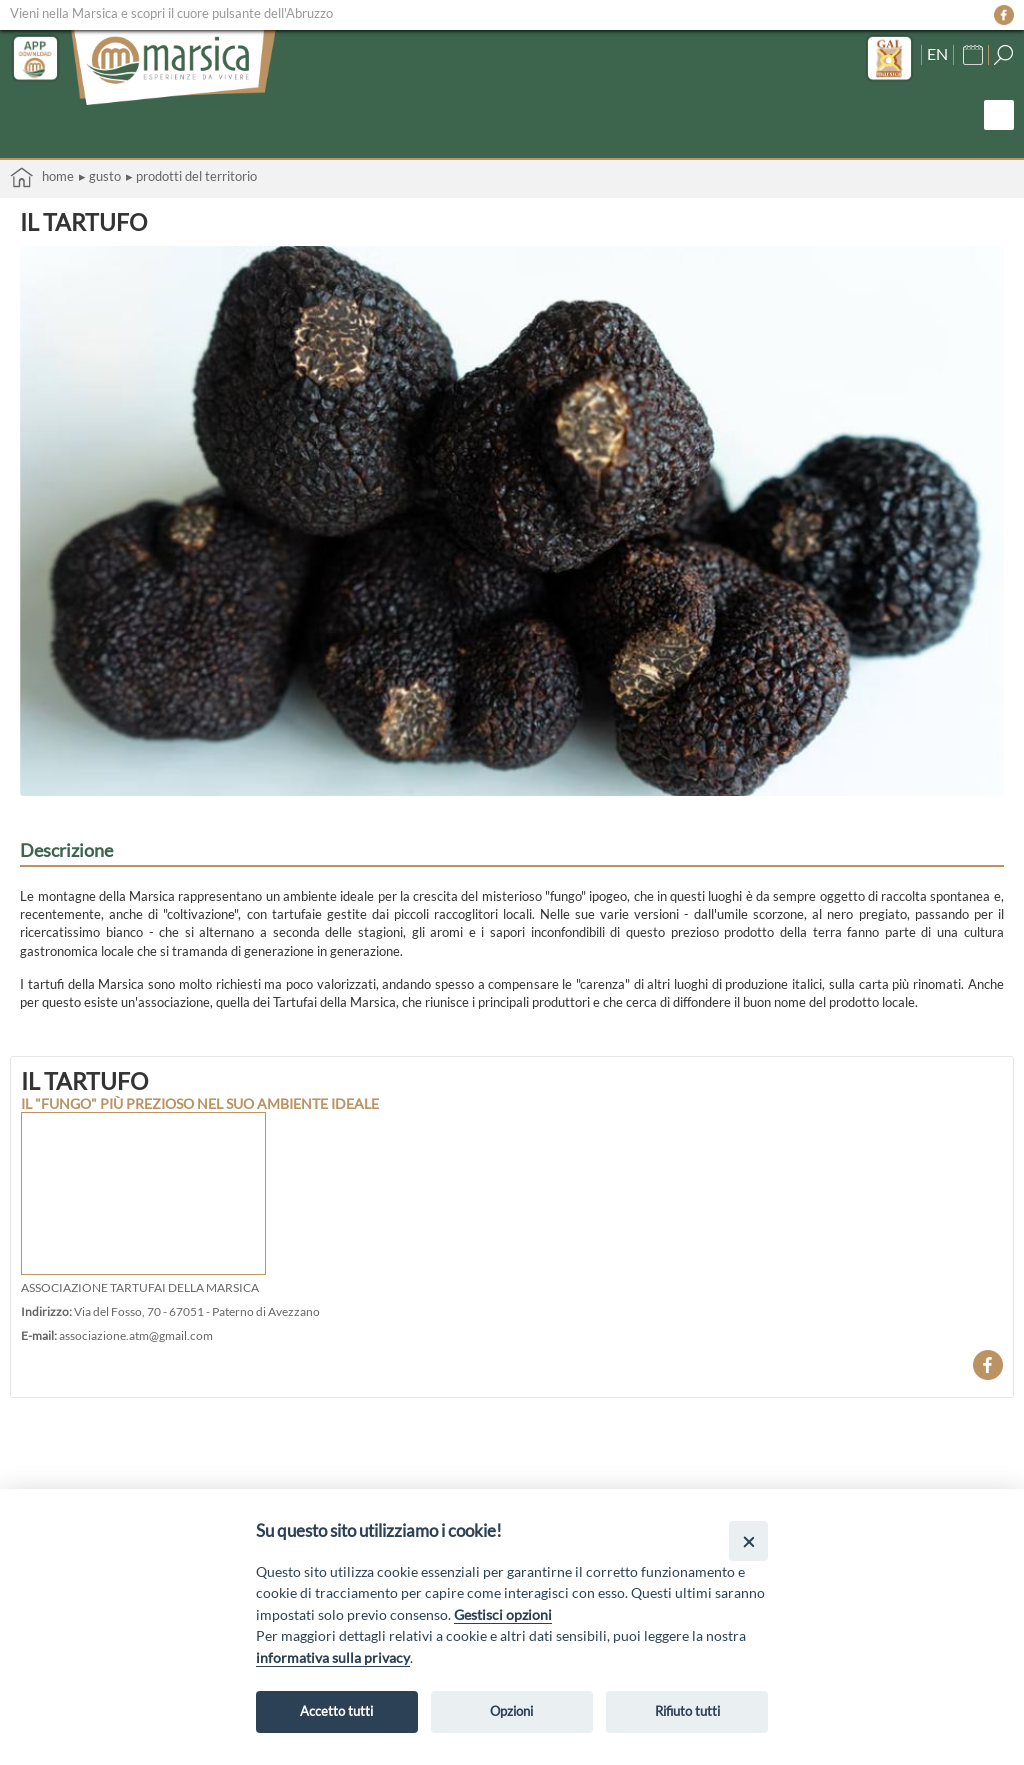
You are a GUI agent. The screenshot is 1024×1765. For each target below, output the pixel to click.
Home (42, 177)
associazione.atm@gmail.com (136, 1335)
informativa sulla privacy (333, 1657)
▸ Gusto (100, 176)
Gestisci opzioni (503, 1614)
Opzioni (511, 1711)
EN (937, 54)
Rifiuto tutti (687, 1711)
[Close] (748, 1540)
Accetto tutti (336, 1711)
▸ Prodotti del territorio (191, 176)
